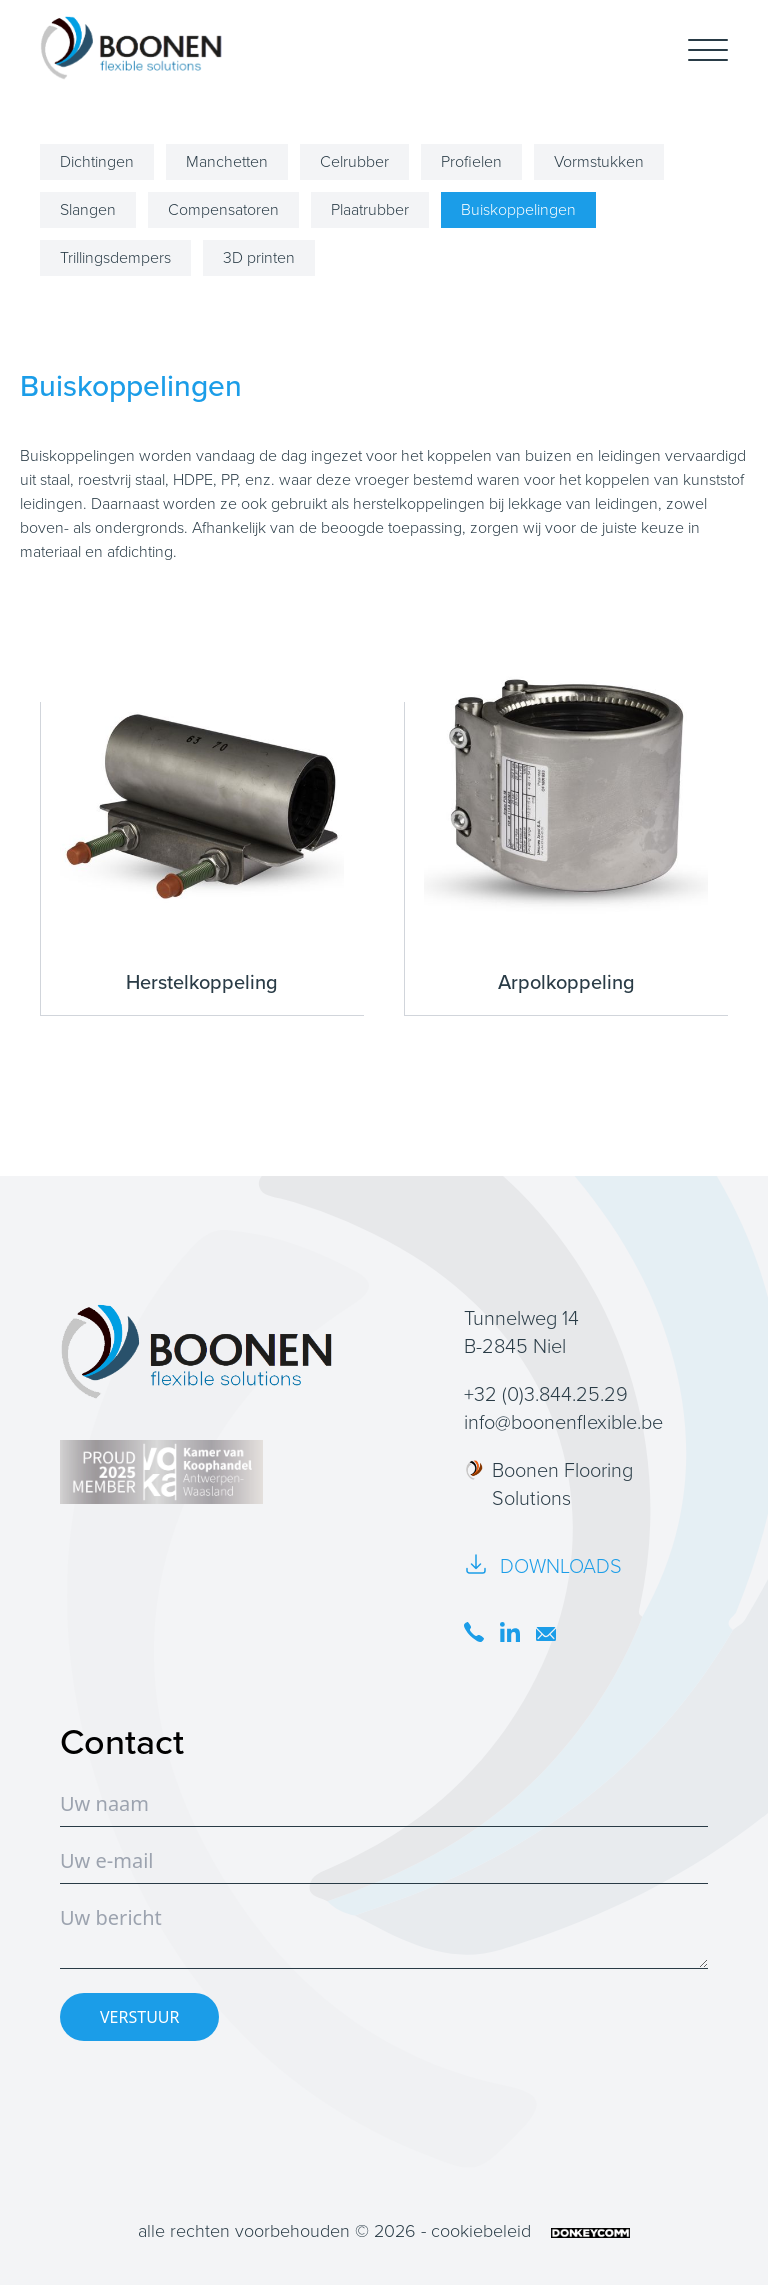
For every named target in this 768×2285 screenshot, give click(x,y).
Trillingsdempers (115, 257)
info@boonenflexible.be (563, 1422)
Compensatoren (223, 209)
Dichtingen (97, 161)
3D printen (259, 257)
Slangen (88, 209)
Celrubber (354, 161)
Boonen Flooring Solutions (548, 1484)
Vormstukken (599, 161)
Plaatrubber (370, 209)
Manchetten (227, 161)
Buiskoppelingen (518, 209)
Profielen (471, 161)
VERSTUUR (139, 2017)
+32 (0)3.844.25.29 (546, 1394)
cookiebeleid (481, 2231)
